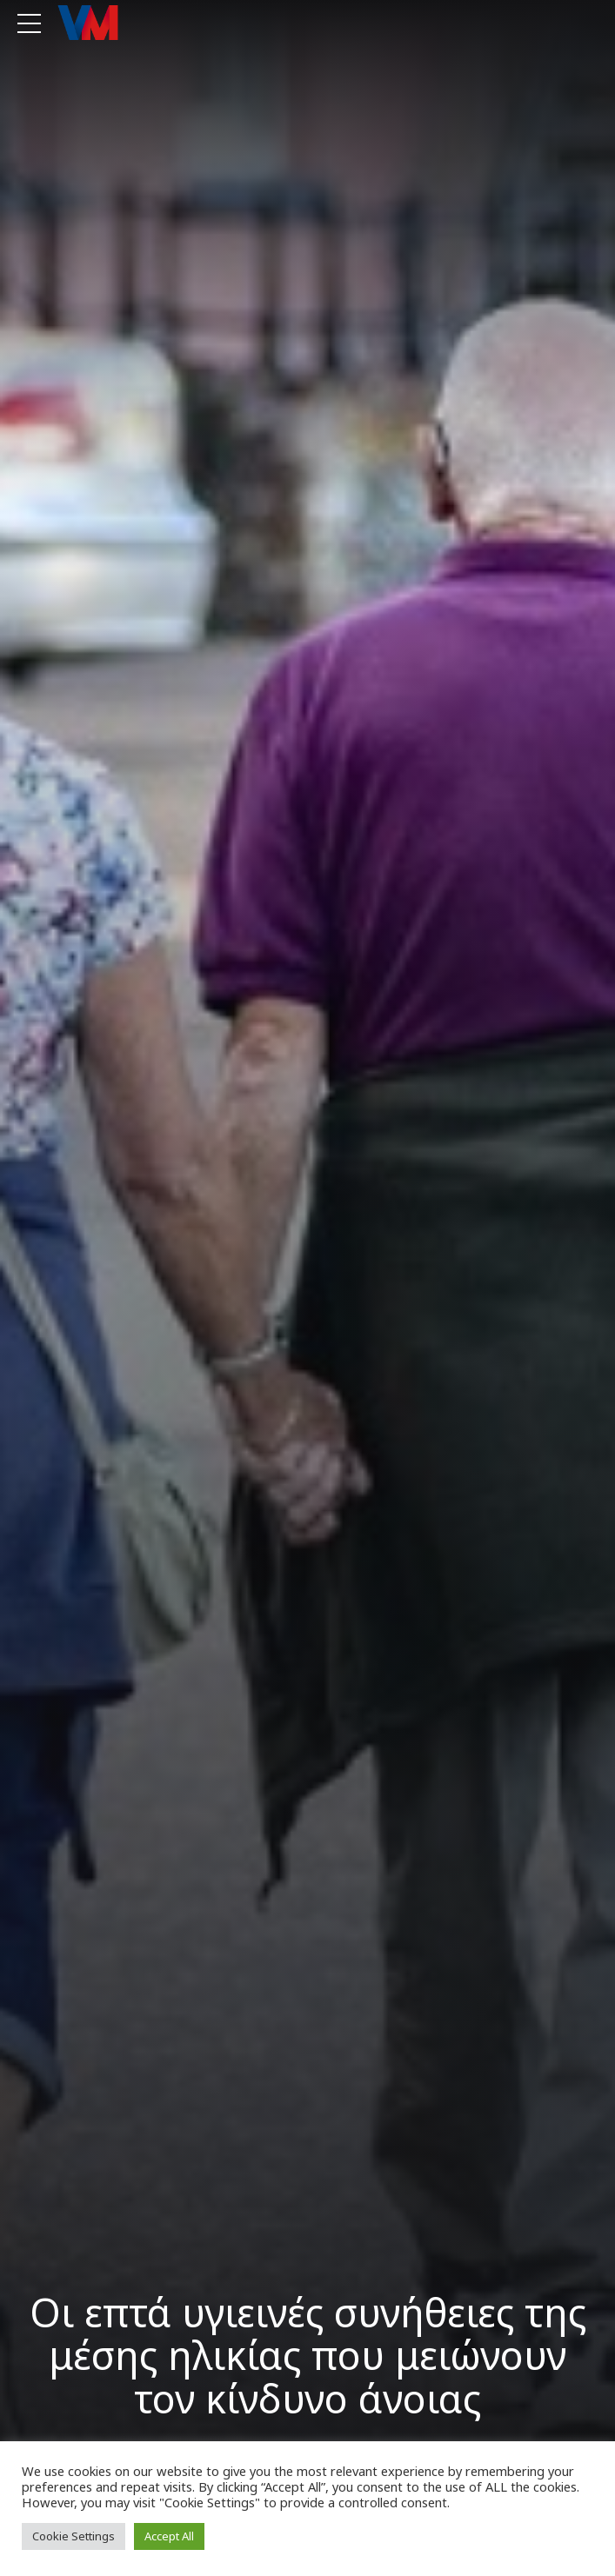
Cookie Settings (73, 2536)
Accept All (169, 2536)
